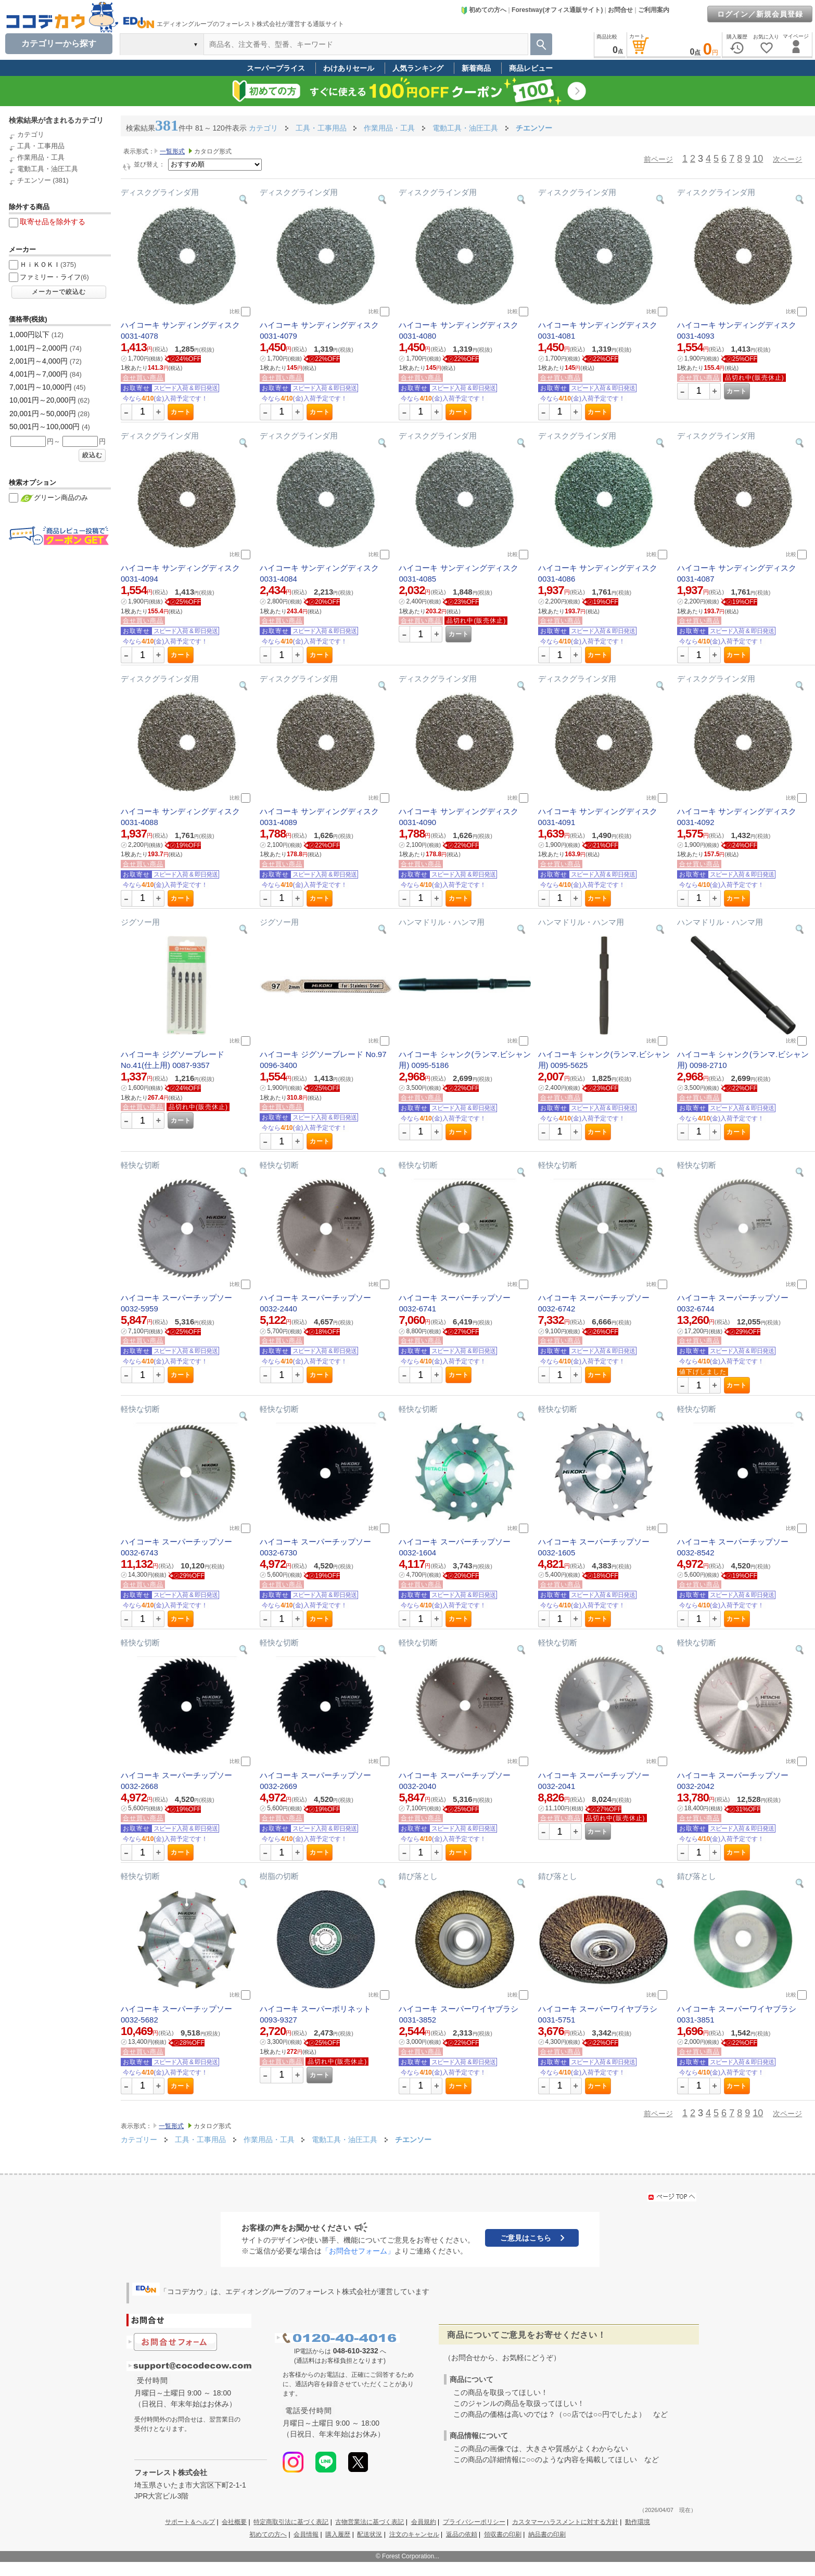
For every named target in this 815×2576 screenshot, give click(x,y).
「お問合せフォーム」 (358, 2251)
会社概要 (234, 2522)
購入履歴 (337, 2534)
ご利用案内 (653, 10)
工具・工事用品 (41, 146)
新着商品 (476, 68)
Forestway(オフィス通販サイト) (557, 10)
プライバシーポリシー (474, 2522)
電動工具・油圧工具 (47, 169)
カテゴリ (30, 134)
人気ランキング (417, 68)
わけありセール (348, 68)
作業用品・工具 (41, 157)
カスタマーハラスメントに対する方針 (565, 2522)
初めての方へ (483, 10)
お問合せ (620, 10)
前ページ (658, 159)
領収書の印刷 (502, 2534)
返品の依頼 (461, 2534)
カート (181, 412)
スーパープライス (276, 68)
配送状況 (369, 2534)
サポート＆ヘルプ (190, 2522)
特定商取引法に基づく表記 (290, 2522)
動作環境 (637, 2522)
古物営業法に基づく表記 (369, 2522)
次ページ (787, 159)
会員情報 (306, 2534)
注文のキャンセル (414, 2534)
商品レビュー (531, 68)
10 (758, 158)
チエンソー (34, 180)
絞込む (92, 455)
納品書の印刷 (547, 2534)
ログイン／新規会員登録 (760, 14)
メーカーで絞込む (59, 291)
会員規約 (423, 2522)
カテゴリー (139, 2139)
